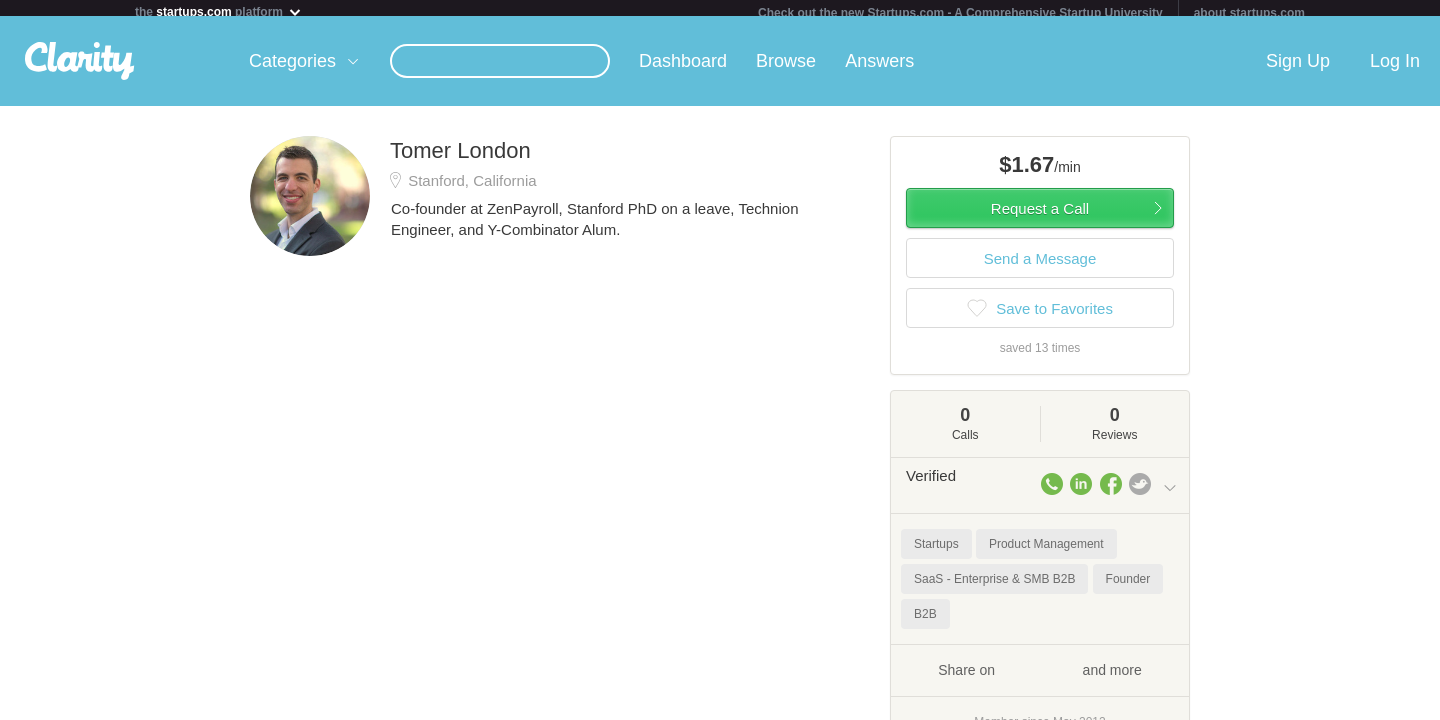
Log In (1395, 69)
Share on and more (1040, 677)
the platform (219, 11)
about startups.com (1249, 13)
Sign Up (1298, 69)
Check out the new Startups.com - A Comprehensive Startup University (960, 13)
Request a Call (1040, 216)
